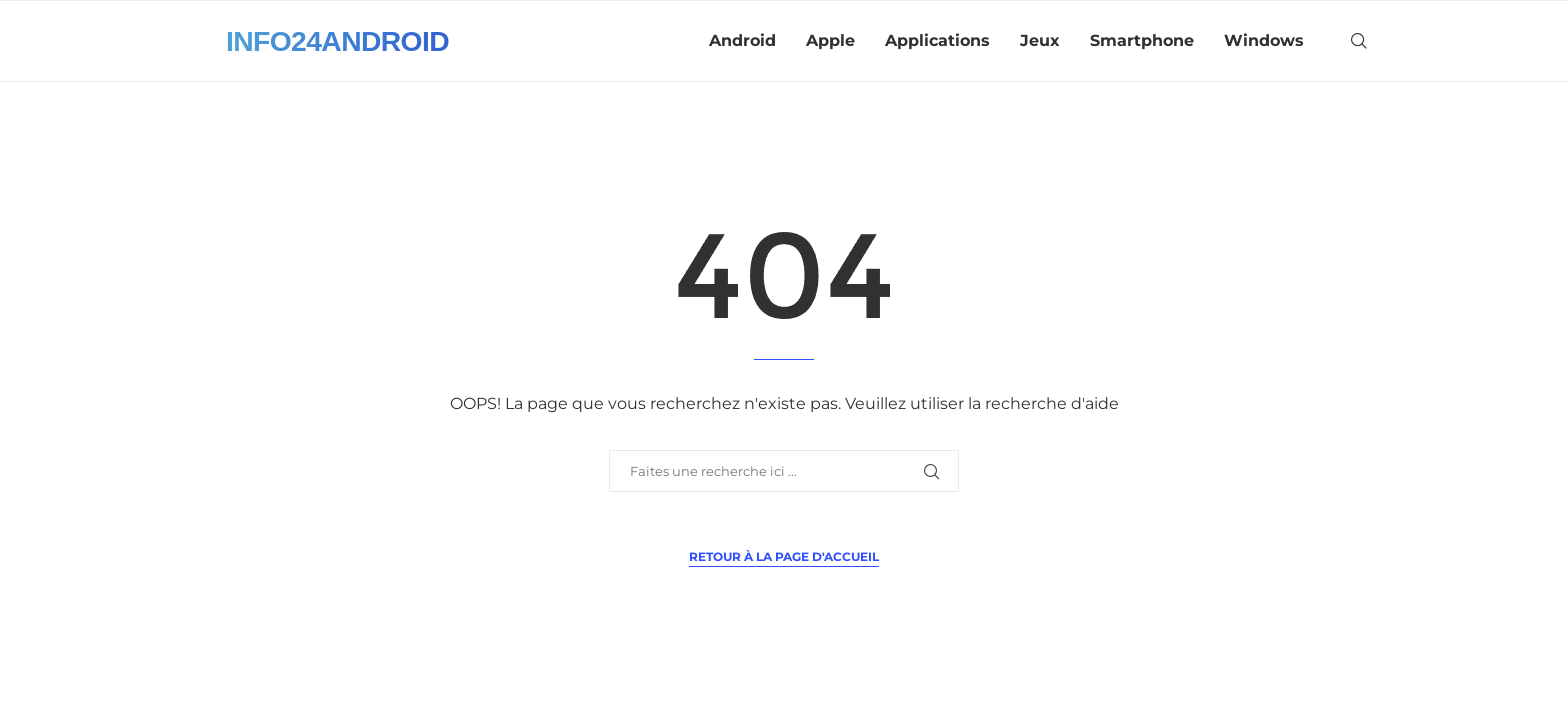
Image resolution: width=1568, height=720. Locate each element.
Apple (830, 40)
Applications (937, 40)
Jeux (1040, 40)
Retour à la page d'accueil (784, 556)
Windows (1264, 40)
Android (742, 40)
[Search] (1359, 41)
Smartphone (1142, 40)
